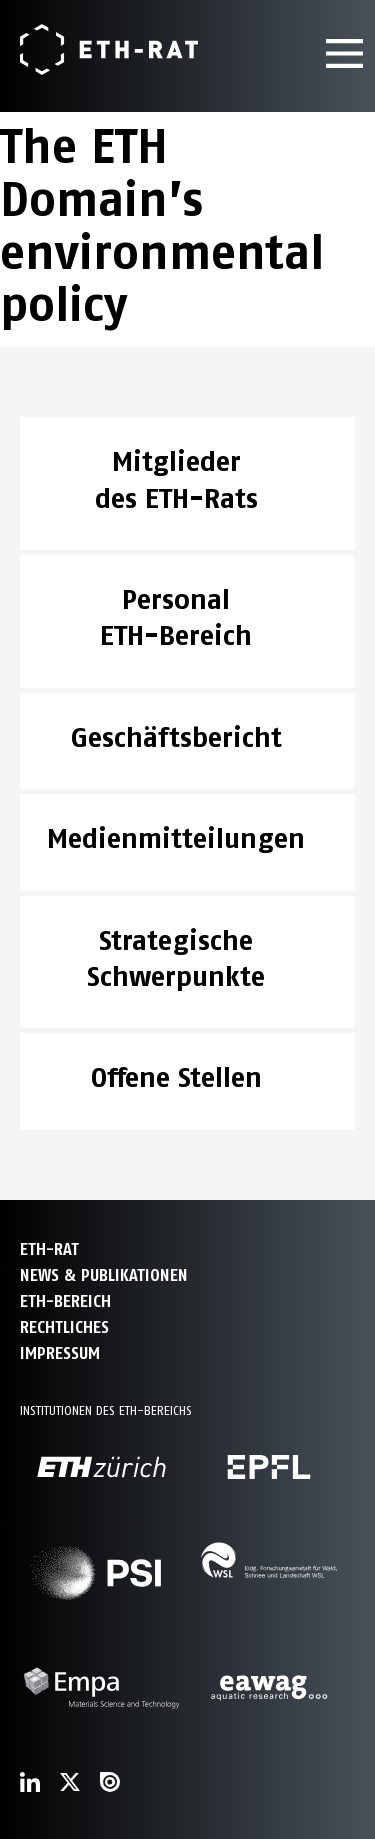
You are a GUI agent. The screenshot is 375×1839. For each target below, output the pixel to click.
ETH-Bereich (65, 1301)
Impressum (60, 1353)
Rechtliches (64, 1327)
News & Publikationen (104, 1275)
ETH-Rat (49, 1249)
